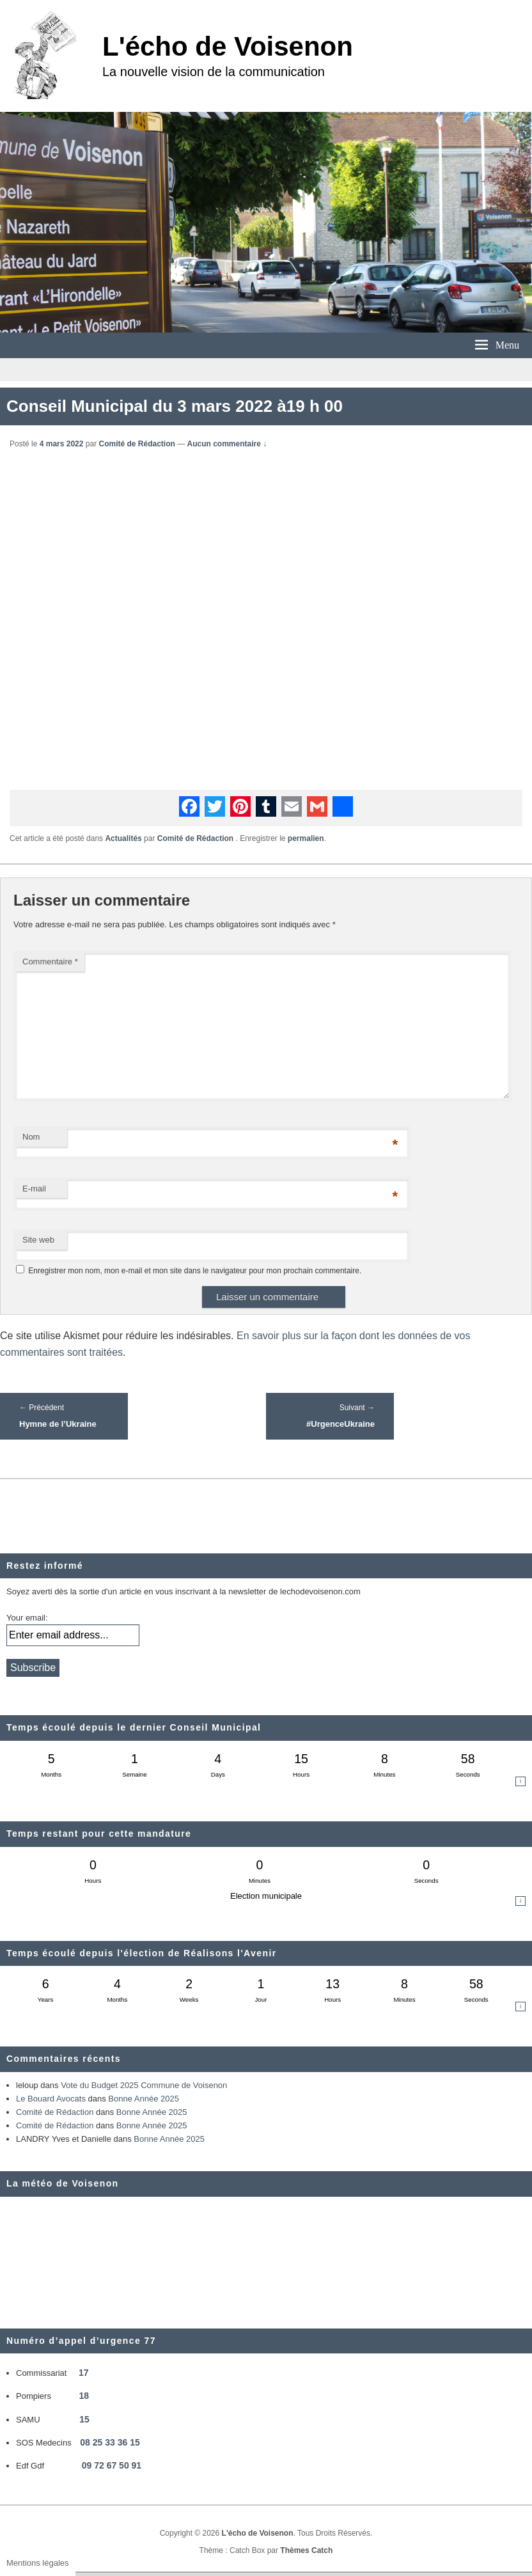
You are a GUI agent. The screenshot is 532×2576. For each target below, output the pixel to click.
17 (84, 2373)
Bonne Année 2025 (143, 2098)
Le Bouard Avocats (51, 2098)
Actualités (123, 838)
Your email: (27, 1617)
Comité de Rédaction (136, 443)
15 (84, 2419)
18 (84, 2396)
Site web (38, 1240)
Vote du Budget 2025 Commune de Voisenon (144, 2085)
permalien (306, 838)
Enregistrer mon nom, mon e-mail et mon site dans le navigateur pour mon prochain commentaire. (194, 1270)
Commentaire (50, 961)
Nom (31, 1137)
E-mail (34, 1188)
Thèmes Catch (306, 2550)
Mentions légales (37, 2563)
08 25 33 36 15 (109, 2442)
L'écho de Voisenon (227, 46)
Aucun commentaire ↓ (227, 443)
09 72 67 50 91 (111, 2465)
